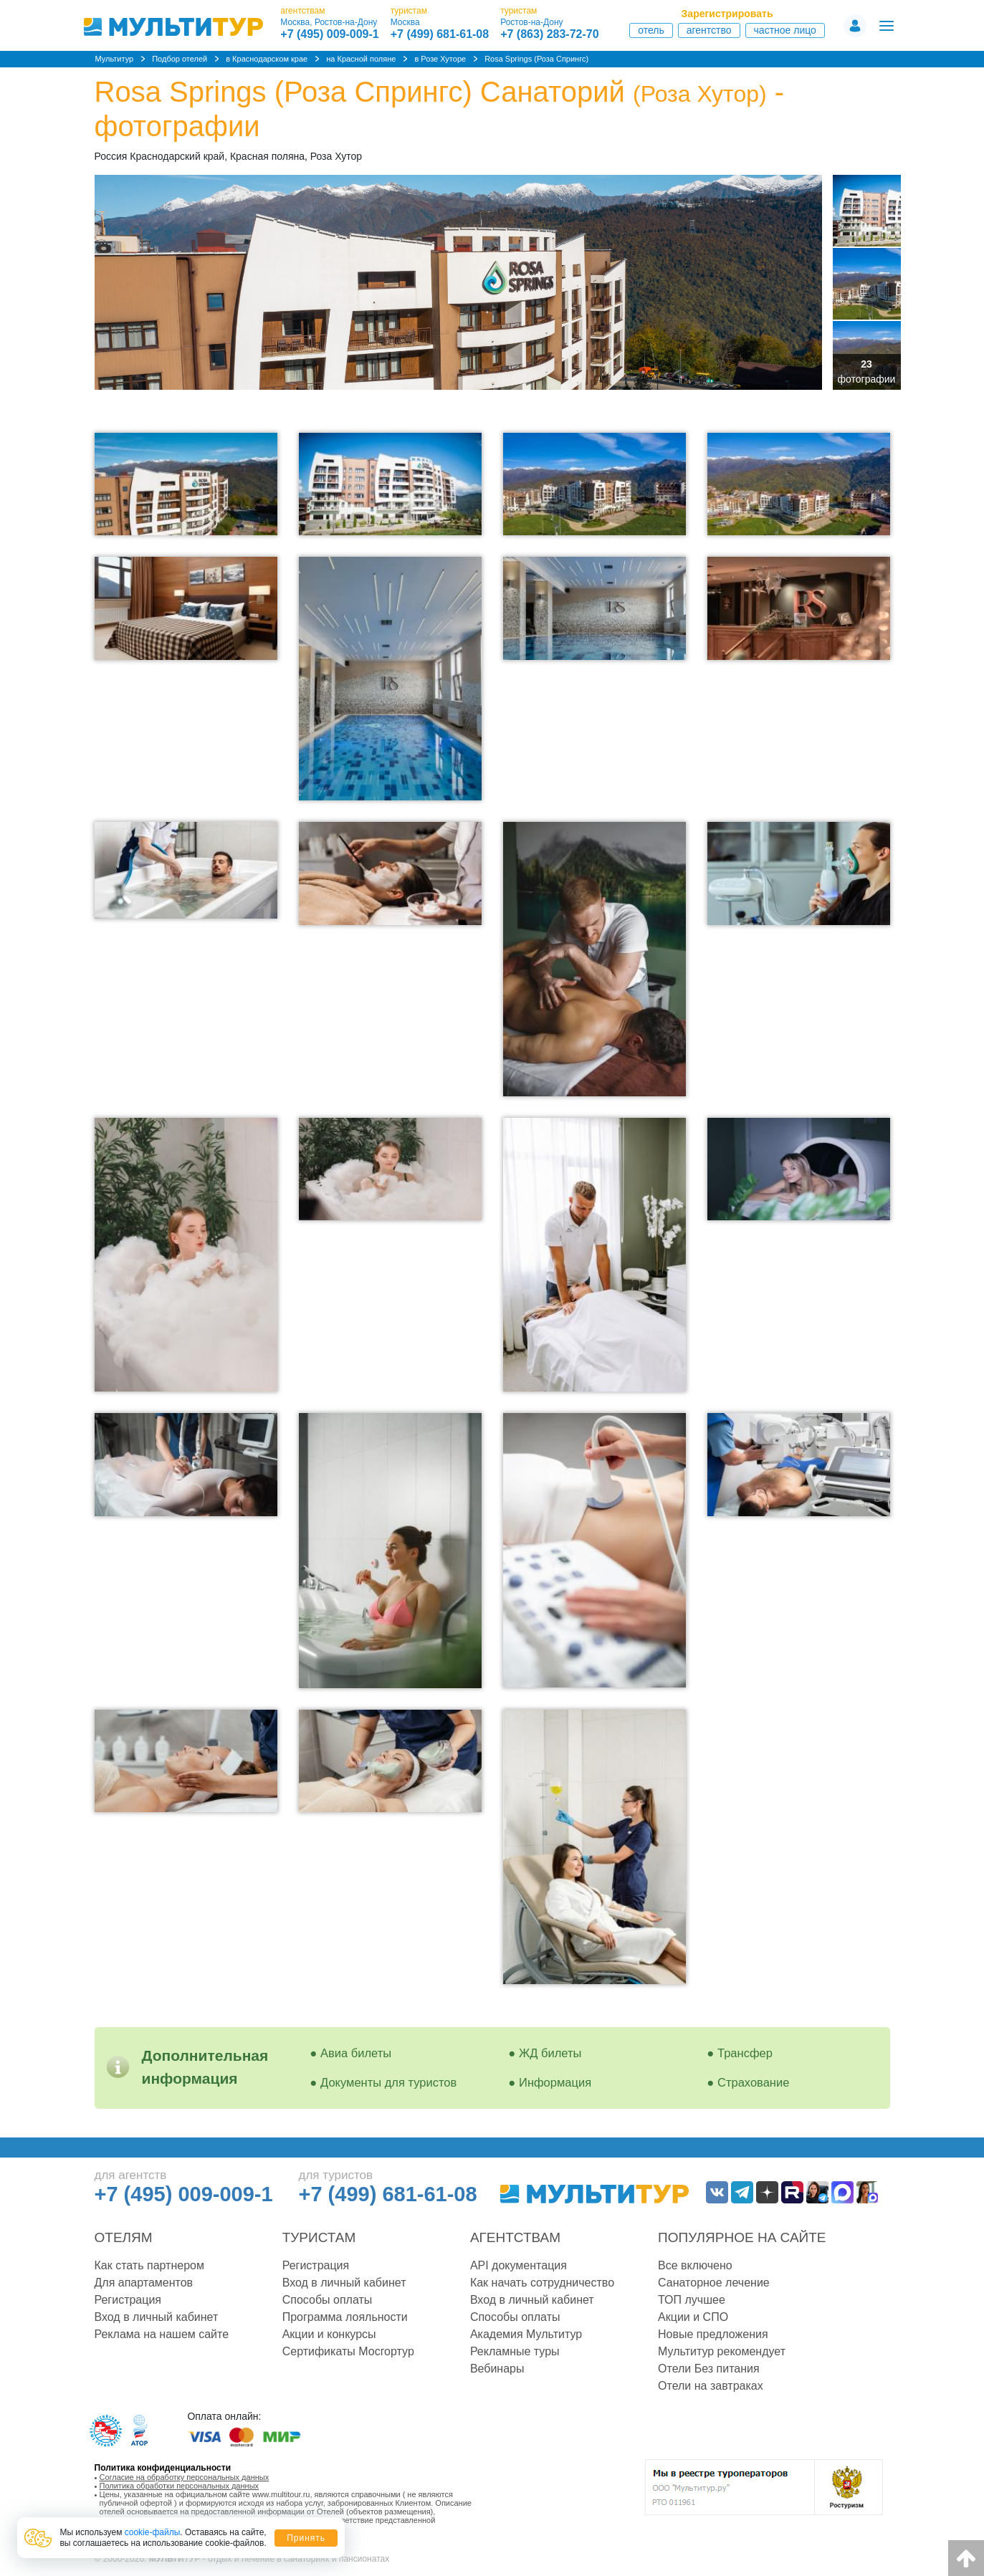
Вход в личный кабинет (157, 2317)
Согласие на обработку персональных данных (184, 2477)
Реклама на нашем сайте (162, 2334)
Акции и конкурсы (329, 2334)
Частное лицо (785, 30)
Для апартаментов (144, 2282)
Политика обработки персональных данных (179, 2485)
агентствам (302, 11)
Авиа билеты (355, 2052)
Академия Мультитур (526, 2334)
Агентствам (515, 2237)
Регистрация (128, 2300)
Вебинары (497, 2368)
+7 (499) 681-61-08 (440, 34)
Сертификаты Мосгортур (348, 2351)
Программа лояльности (345, 2317)
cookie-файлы (153, 2532)
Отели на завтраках (710, 2386)
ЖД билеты (550, 2052)
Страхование (753, 2082)
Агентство (709, 30)
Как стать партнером (149, 2265)
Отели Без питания (709, 2368)
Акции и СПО (693, 2317)
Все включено (695, 2265)
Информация (555, 2082)
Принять (306, 2538)
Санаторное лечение (714, 2282)
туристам (409, 11)
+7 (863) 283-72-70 (549, 34)
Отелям (124, 2237)
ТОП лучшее (691, 2300)
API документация (518, 2265)
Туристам (319, 2237)
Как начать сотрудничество (542, 2282)
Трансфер (745, 2052)
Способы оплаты (327, 2300)
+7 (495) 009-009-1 (329, 34)
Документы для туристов (388, 2082)
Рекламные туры (515, 2351)
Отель (651, 30)
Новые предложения (713, 2334)
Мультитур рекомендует (721, 2351)
